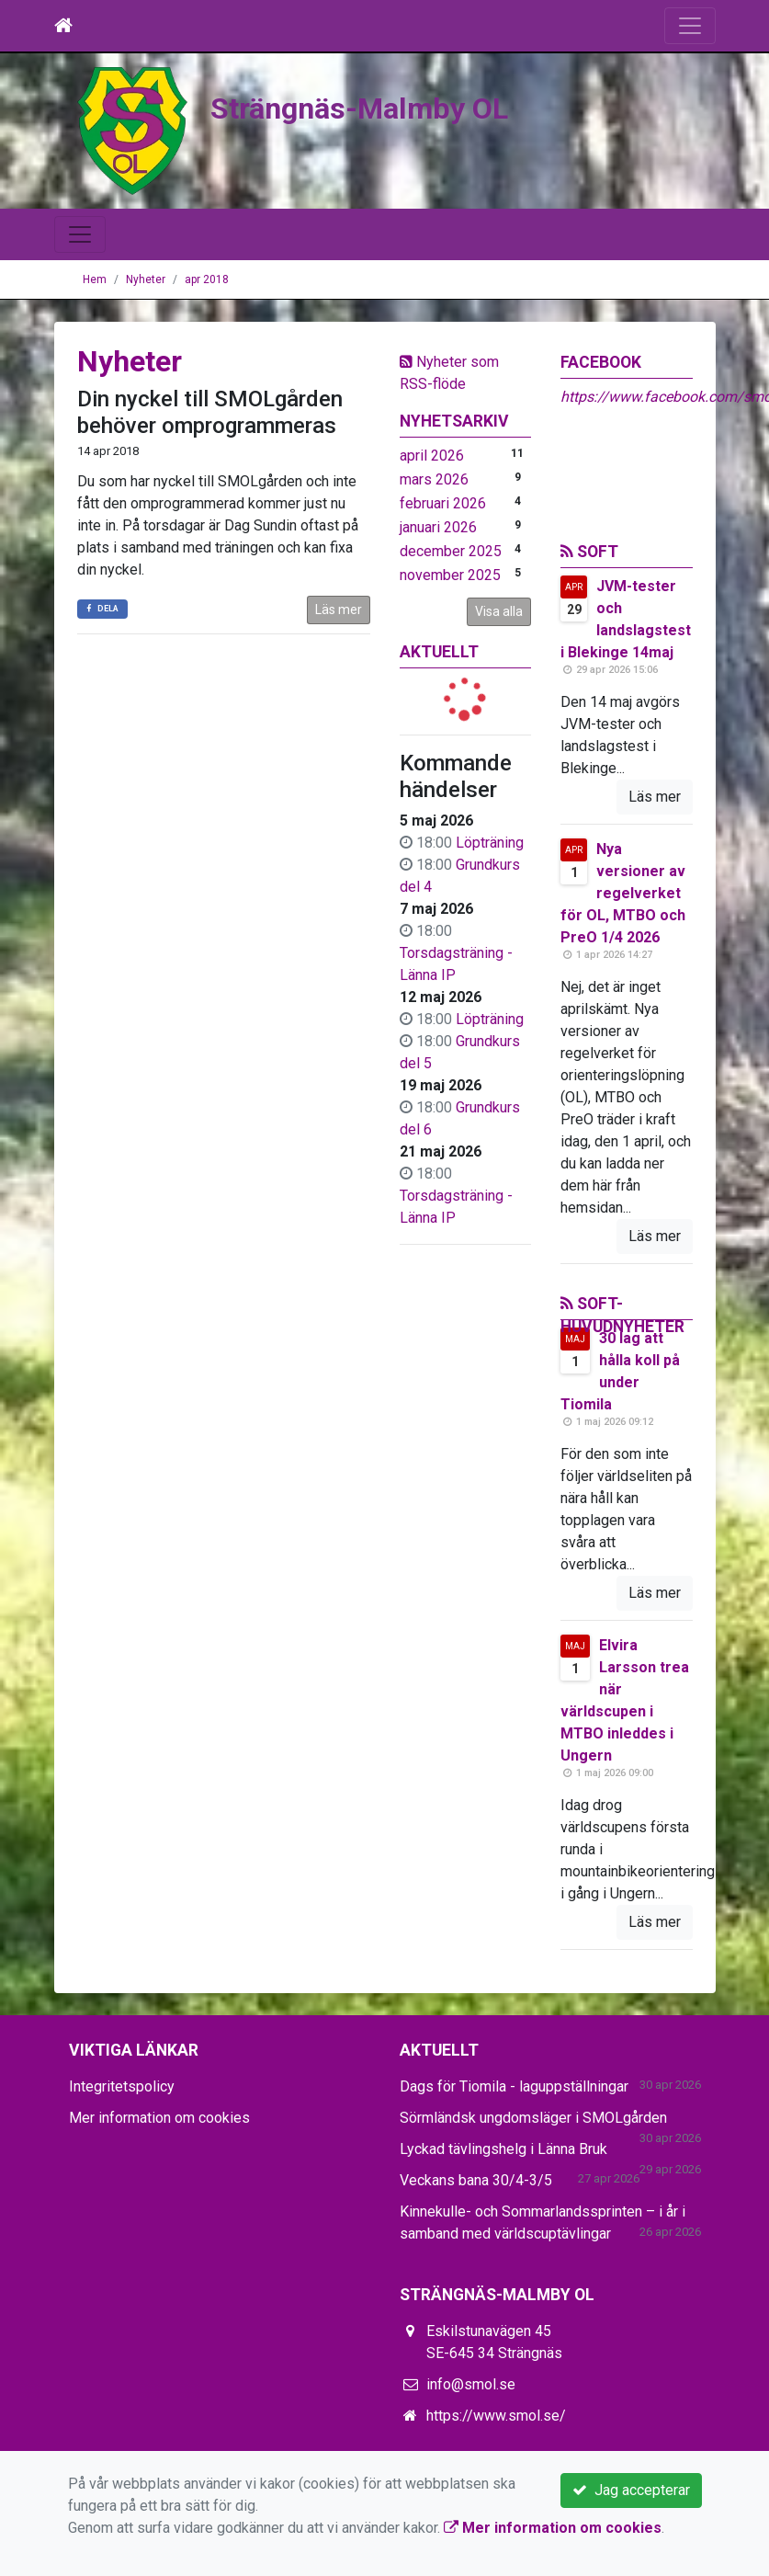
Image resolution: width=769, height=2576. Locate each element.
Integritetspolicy (122, 2086)
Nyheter (145, 279)
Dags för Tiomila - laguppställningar (514, 2086)
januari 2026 (438, 527)
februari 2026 (443, 503)
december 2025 (451, 551)
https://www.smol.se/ (496, 2415)
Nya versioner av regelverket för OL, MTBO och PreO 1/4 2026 (622, 893)
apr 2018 (207, 279)
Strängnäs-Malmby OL (364, 108)
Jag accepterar (631, 2490)
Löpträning (490, 842)
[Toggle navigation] (690, 25)
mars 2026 (434, 479)
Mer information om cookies (159, 2117)
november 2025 (450, 575)
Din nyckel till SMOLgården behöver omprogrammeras (210, 412)
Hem (95, 279)
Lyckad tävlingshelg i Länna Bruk (503, 2149)
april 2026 (432, 455)
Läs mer (338, 609)
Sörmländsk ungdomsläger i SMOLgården (533, 2117)
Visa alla (499, 611)
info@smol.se (470, 2384)
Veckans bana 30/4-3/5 (476, 2180)
